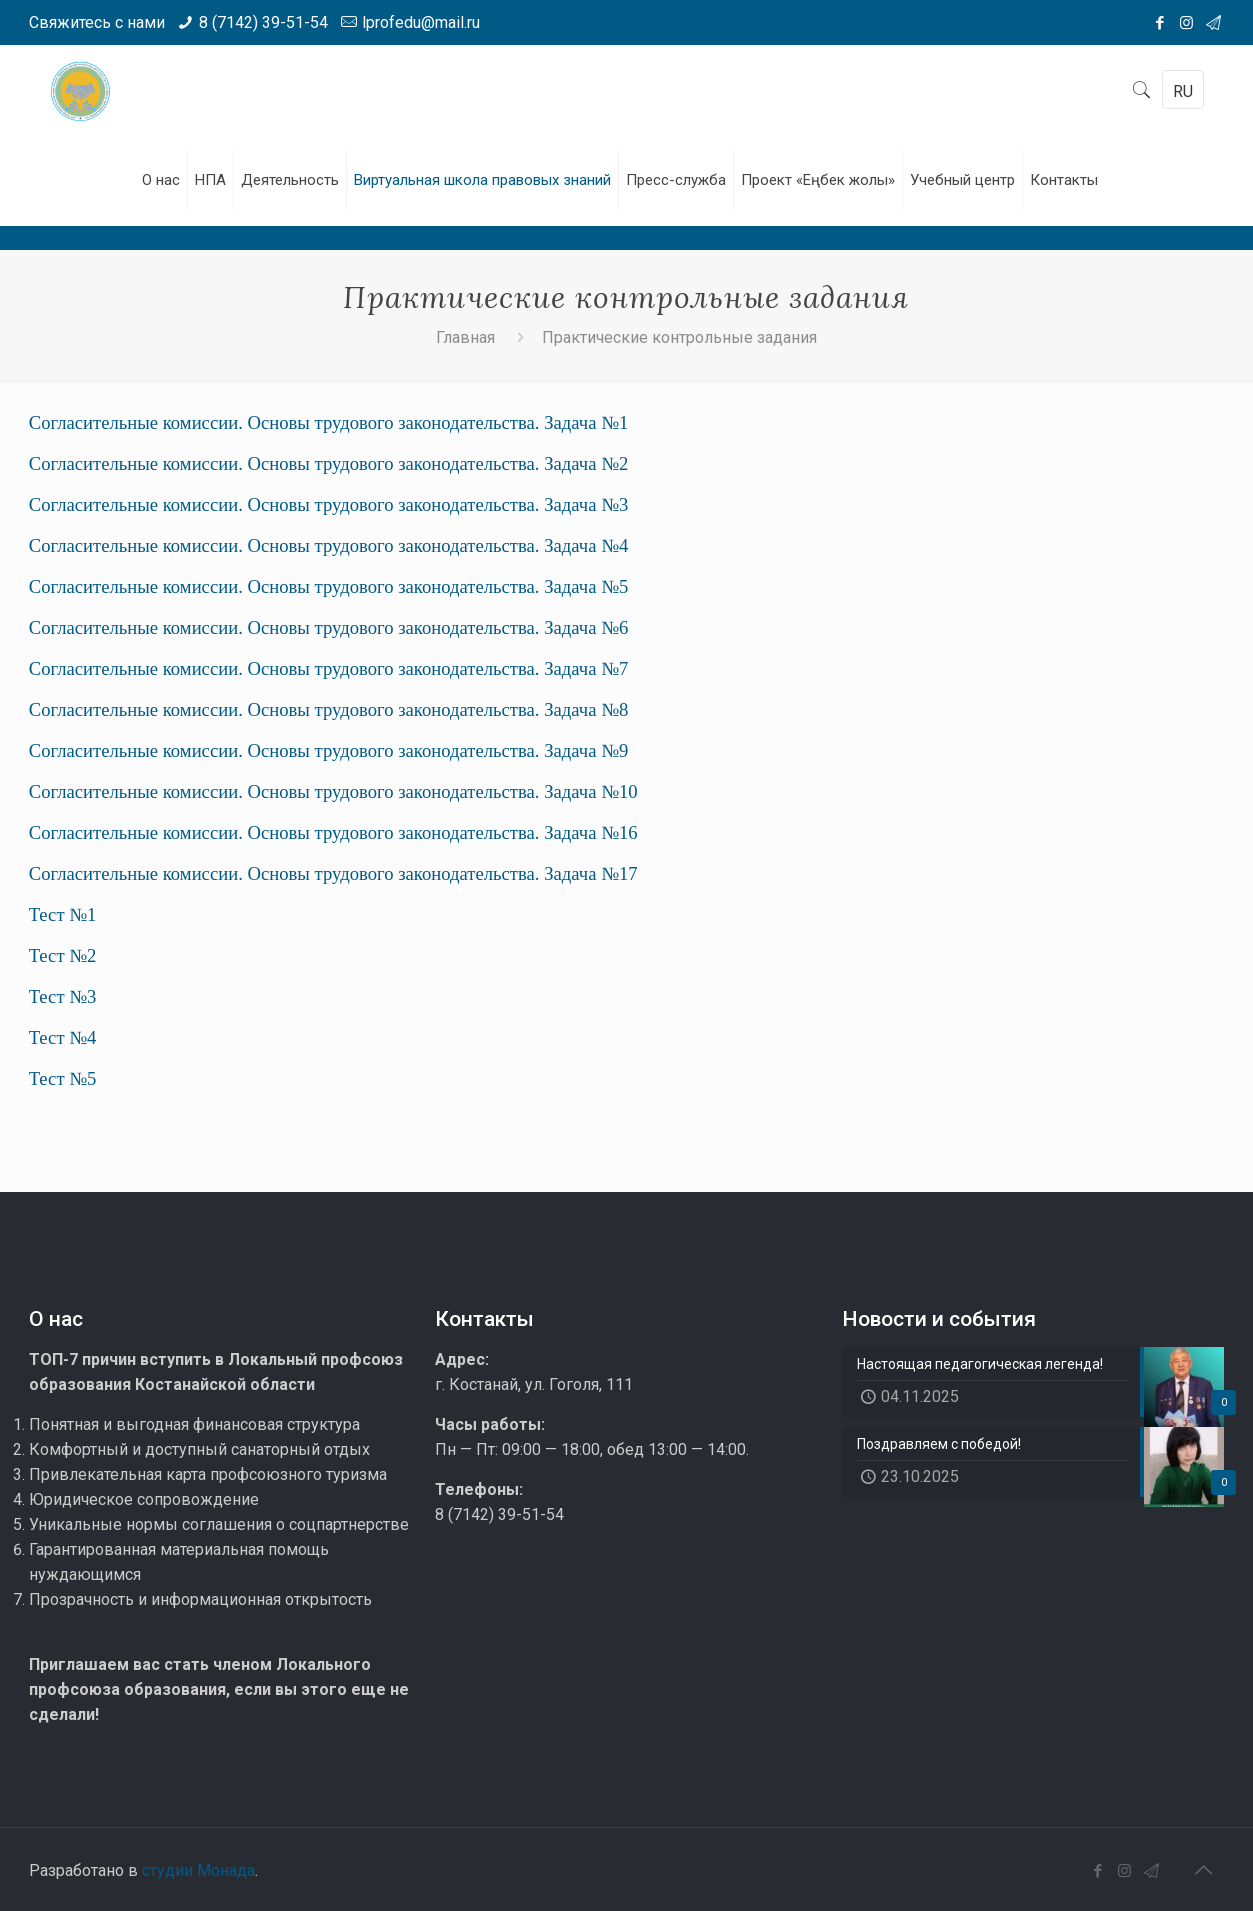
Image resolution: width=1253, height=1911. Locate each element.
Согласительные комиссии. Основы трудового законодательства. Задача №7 (329, 668)
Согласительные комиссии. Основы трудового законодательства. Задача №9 (329, 750)
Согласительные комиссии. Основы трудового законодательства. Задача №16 (333, 832)
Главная (465, 337)
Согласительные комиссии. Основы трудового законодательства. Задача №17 (333, 873)
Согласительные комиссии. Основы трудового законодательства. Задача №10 (333, 791)
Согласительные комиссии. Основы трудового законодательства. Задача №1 (329, 422)
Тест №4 (63, 1037)
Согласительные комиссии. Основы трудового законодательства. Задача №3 (329, 504)
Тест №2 (63, 955)
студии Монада (198, 1870)
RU (1183, 91)
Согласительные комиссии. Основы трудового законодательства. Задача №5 (329, 586)
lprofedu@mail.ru (421, 22)
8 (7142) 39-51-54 (263, 22)
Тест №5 (63, 1078)
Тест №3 (63, 996)
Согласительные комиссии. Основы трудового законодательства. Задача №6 (329, 627)
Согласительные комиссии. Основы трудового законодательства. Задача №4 (329, 545)
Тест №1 (63, 914)
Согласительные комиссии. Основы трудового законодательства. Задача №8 (329, 709)
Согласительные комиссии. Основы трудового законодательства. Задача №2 (329, 463)
